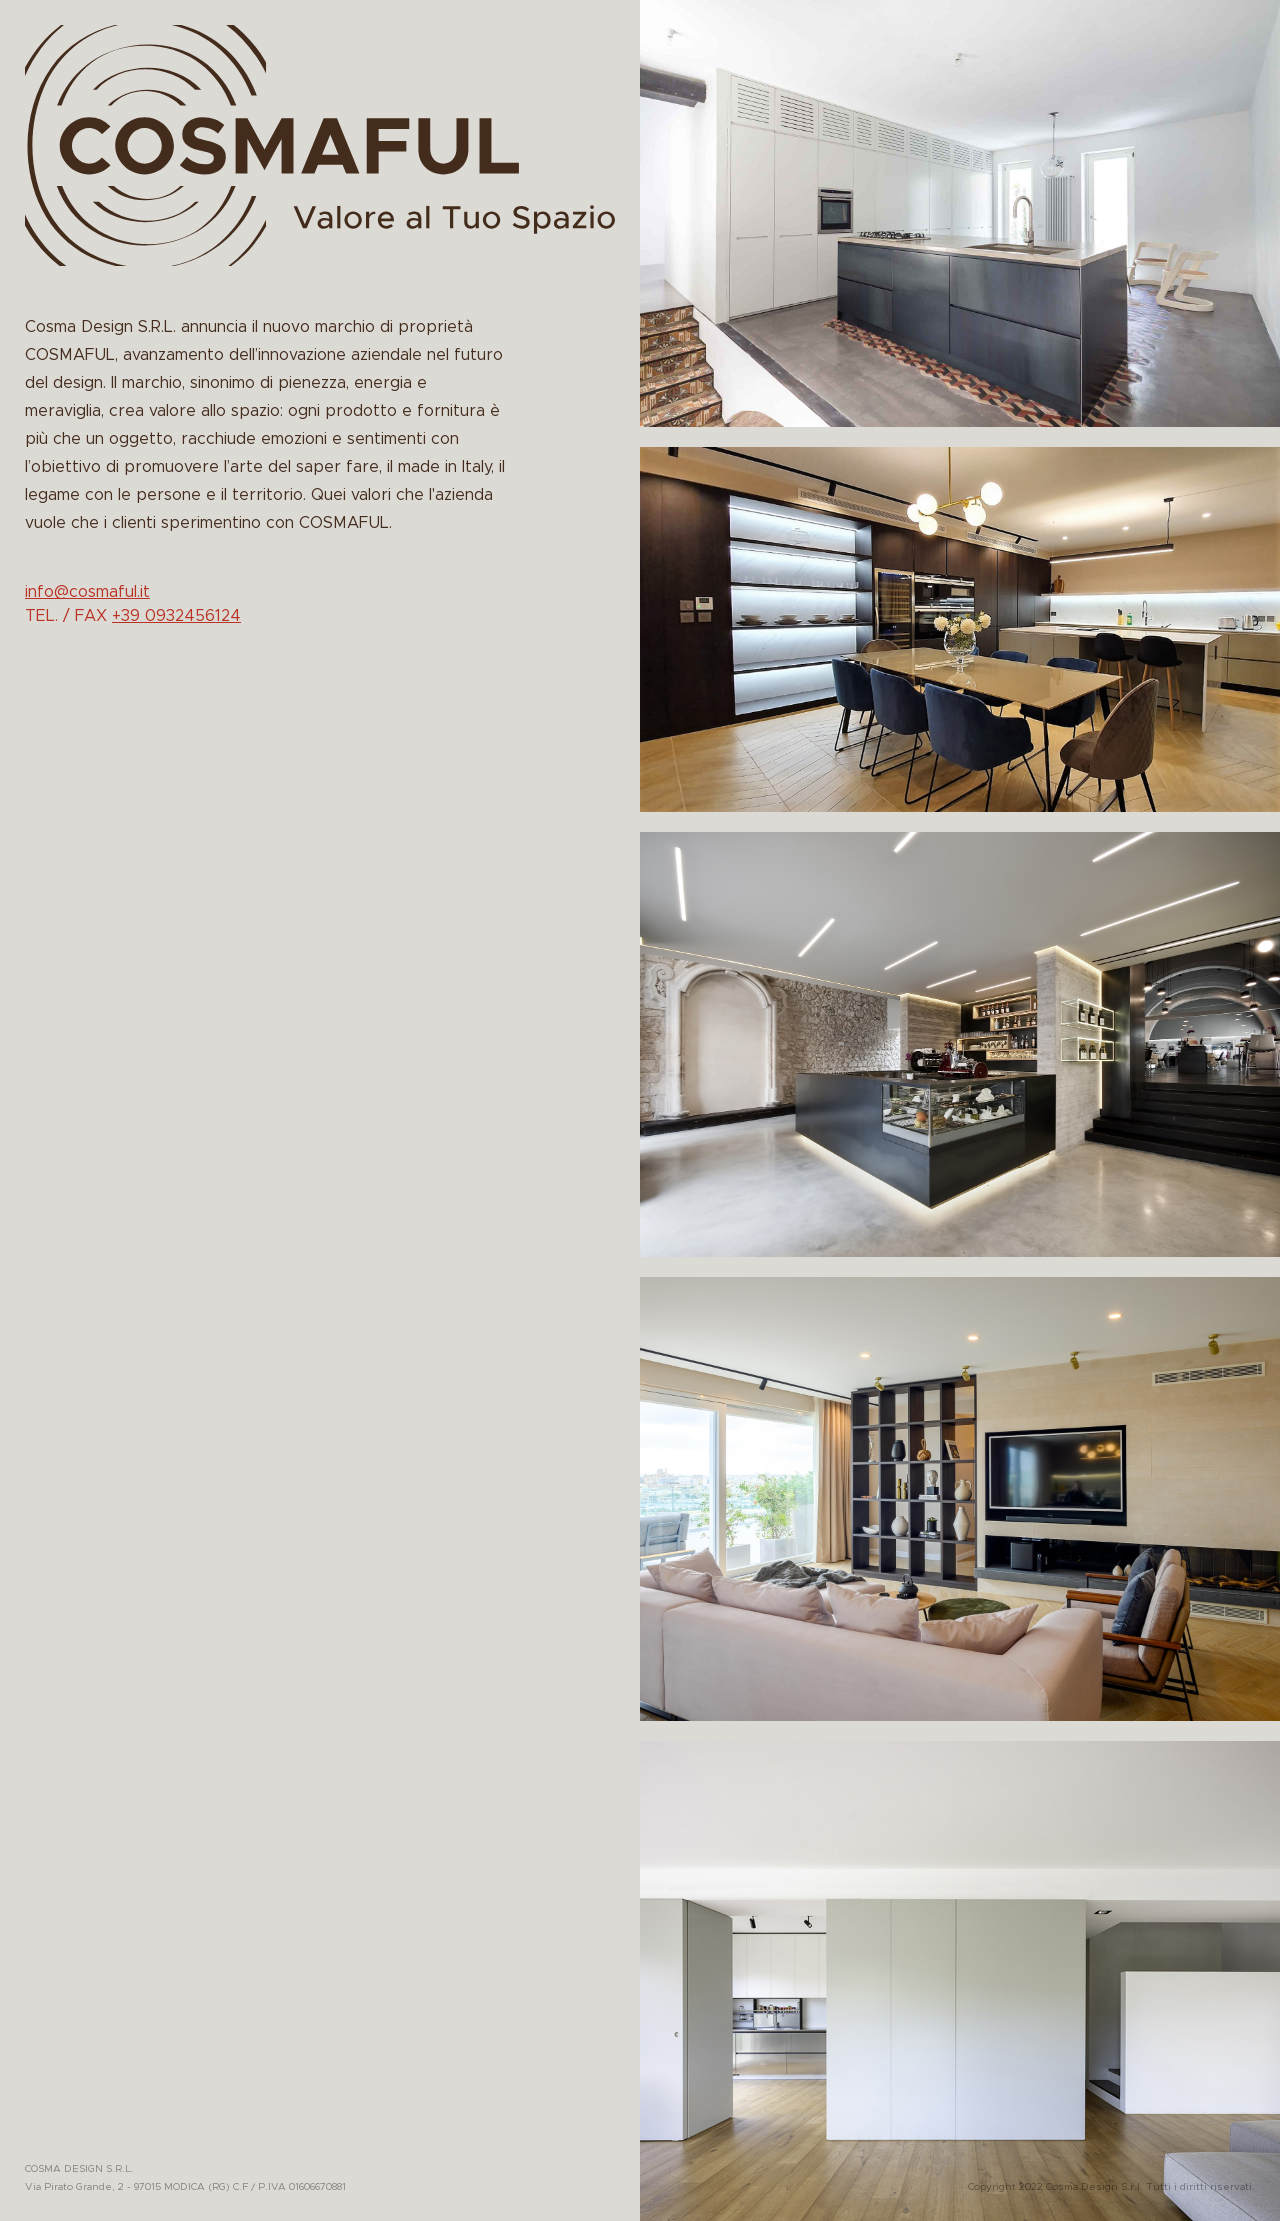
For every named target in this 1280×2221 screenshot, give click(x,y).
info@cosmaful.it (87, 592)
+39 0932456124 (176, 616)
